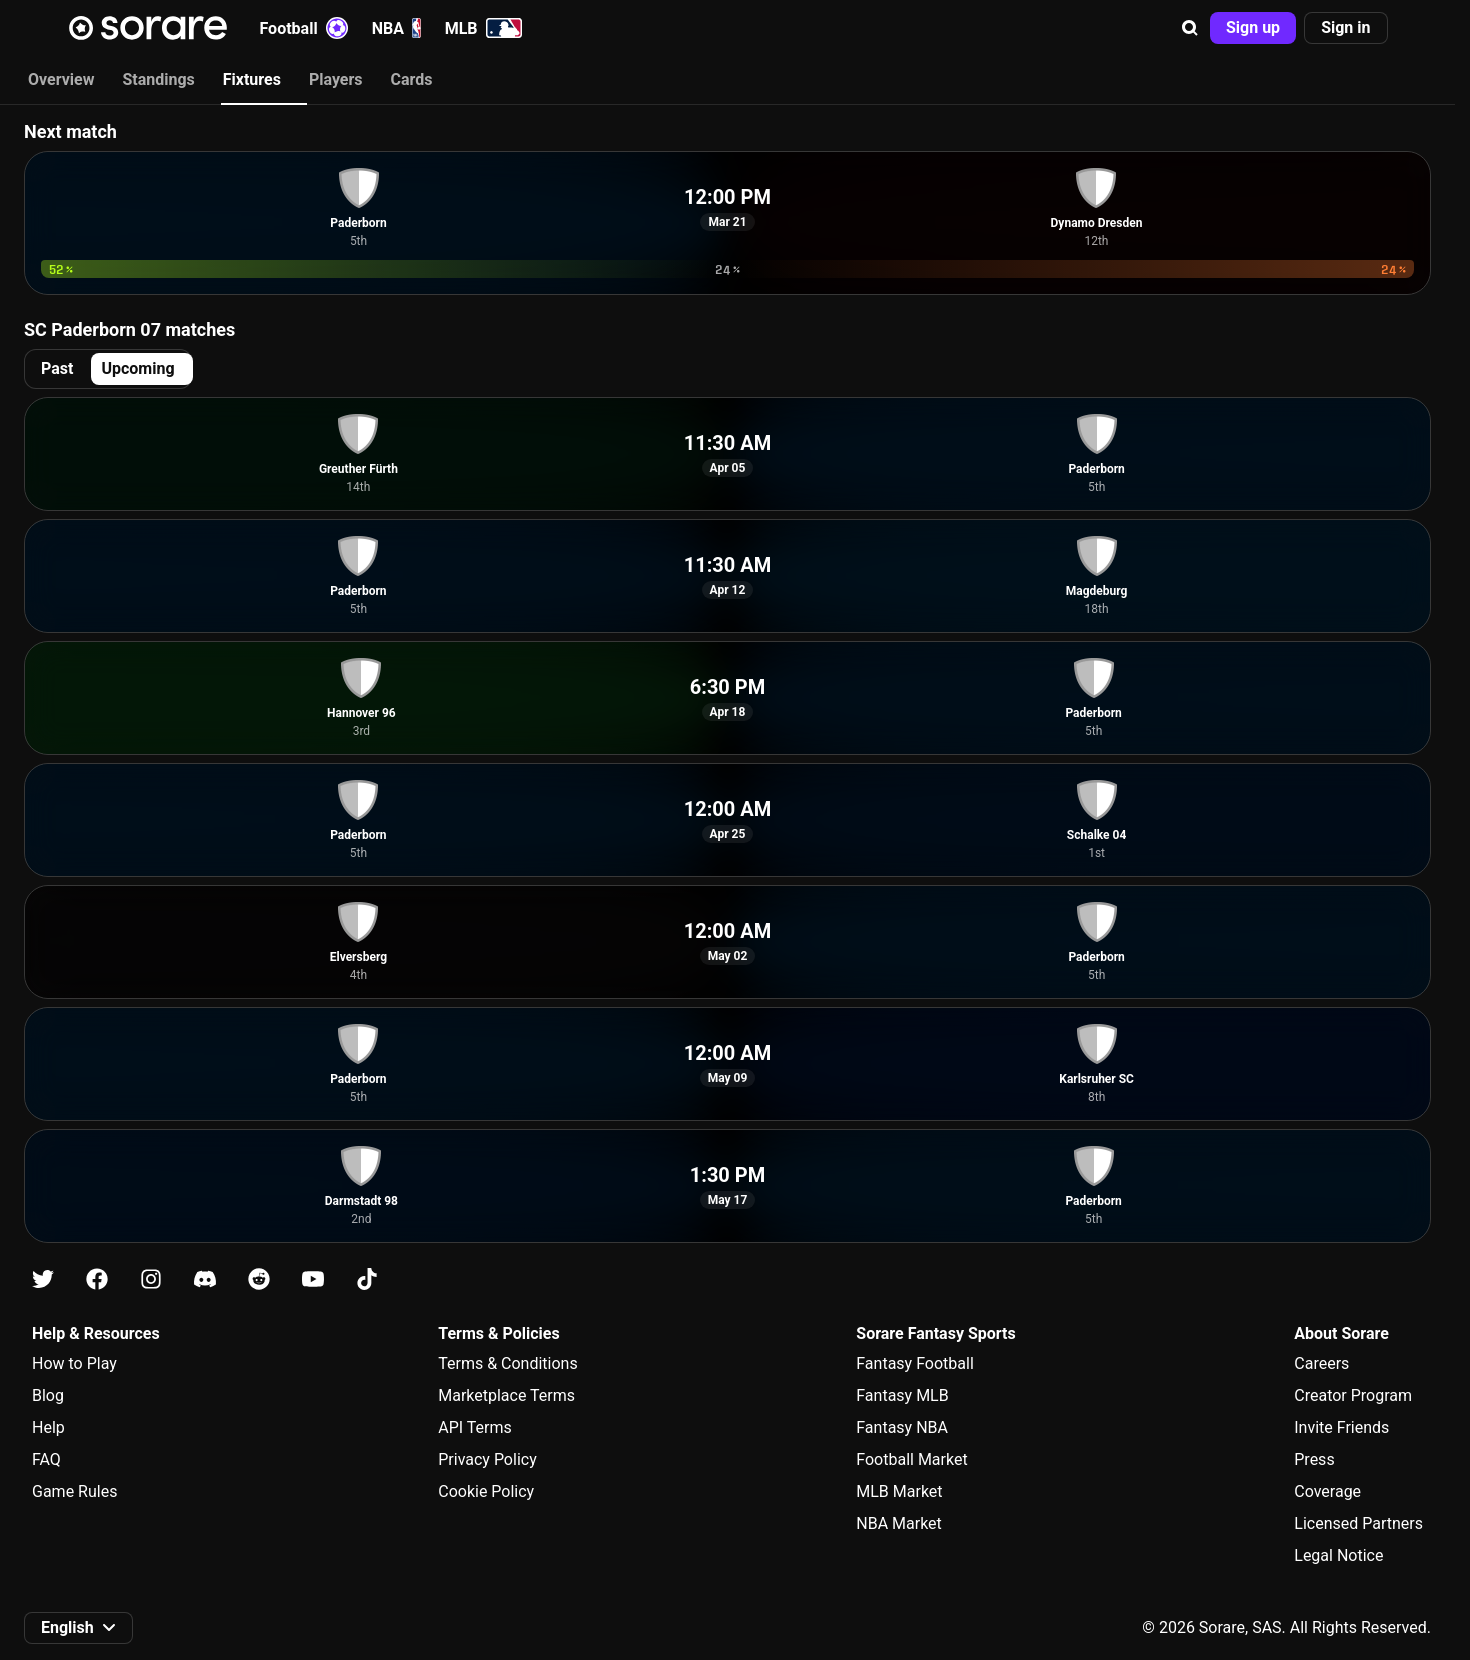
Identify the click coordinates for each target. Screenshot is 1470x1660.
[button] (1190, 28)
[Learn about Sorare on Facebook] (97, 1279)
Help (48, 1427)
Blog (48, 1395)
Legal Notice (1338, 1555)
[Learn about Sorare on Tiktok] (367, 1279)
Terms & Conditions (508, 1363)
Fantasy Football (914, 1363)
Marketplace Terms (506, 1395)
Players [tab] (336, 79)
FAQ (46, 1459)
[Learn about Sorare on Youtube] (313, 1279)
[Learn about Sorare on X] (43, 1279)
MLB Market (899, 1491)
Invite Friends (1341, 1427)
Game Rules (74, 1491)
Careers (1321, 1363)
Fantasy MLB (902, 1395)
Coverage (1327, 1491)
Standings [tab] (158, 79)
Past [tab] (57, 368)
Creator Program (1353, 1395)
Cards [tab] (412, 79)
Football (304, 28)
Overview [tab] (61, 79)
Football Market (911, 1459)
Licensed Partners (1358, 1523)
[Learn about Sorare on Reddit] (259, 1279)
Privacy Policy (487, 1459)
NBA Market (899, 1523)
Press (1314, 1459)
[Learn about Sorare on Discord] (205, 1279)
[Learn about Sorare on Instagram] (151, 1279)
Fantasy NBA (902, 1427)
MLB (483, 28)
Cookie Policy (486, 1491)
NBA (396, 28)
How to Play (74, 1363)
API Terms (475, 1427)
